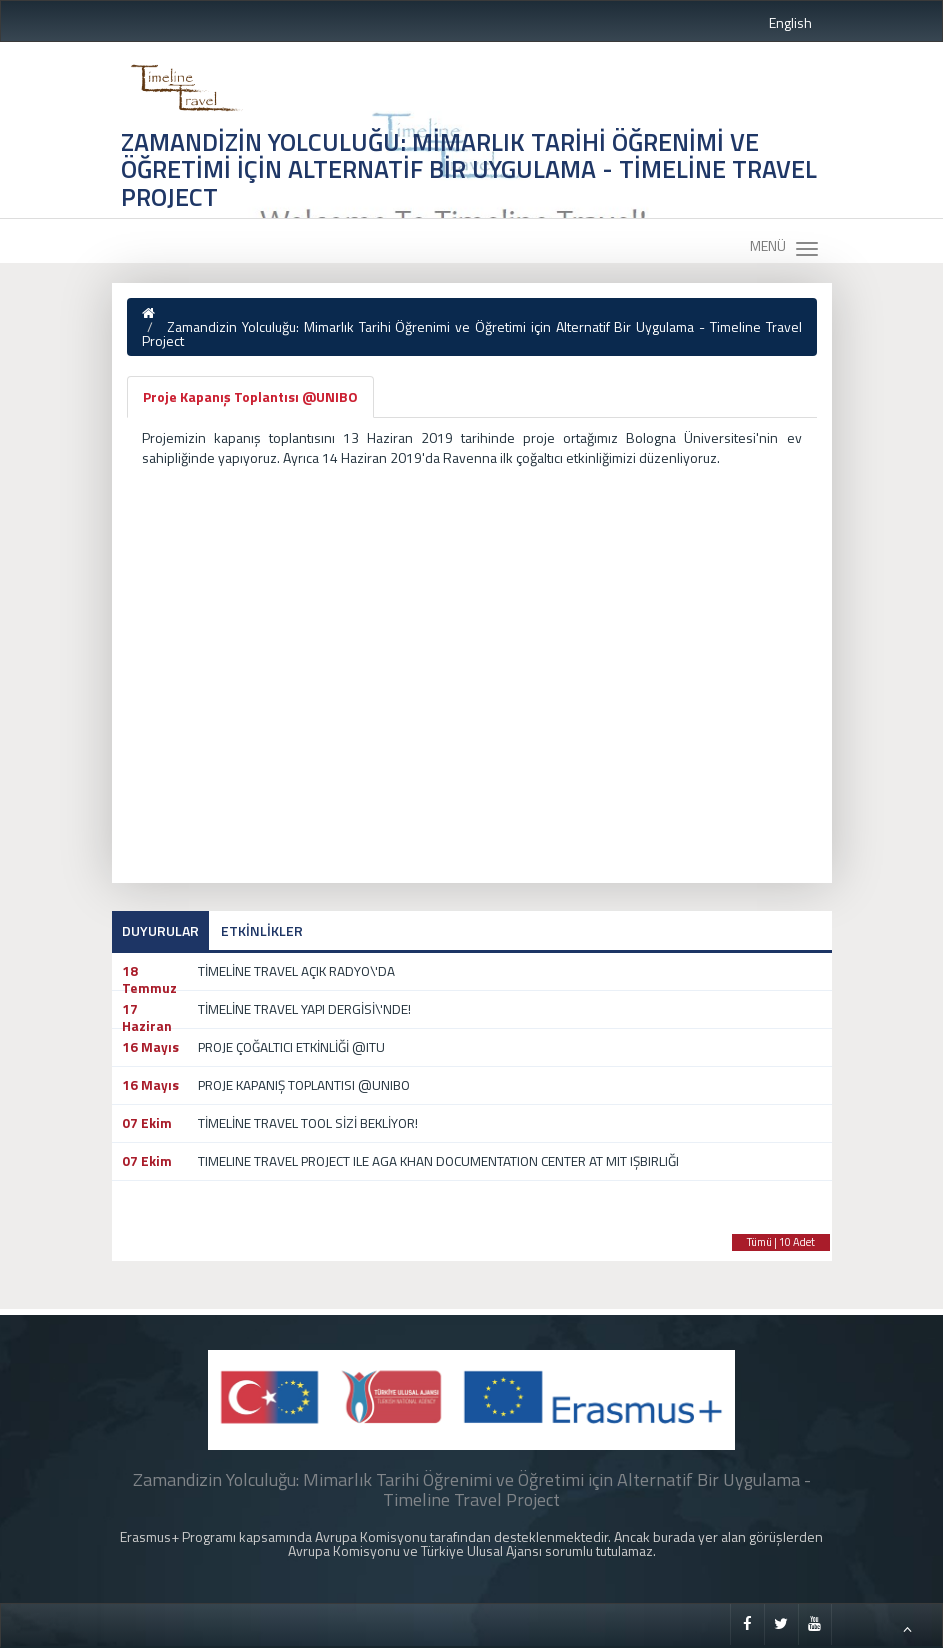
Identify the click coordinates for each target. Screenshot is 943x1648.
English (790, 22)
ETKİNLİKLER (262, 930)
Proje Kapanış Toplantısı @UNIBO (250, 396)
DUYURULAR (160, 930)
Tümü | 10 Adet (781, 1242)
